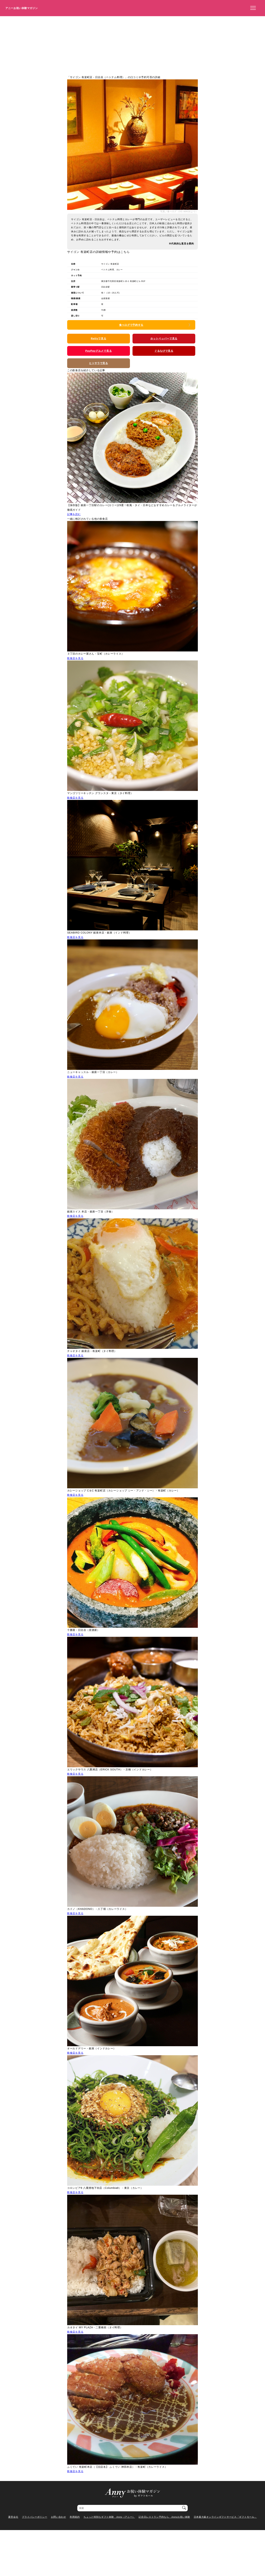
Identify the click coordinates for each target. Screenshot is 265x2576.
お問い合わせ (58, 2517)
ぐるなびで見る (163, 350)
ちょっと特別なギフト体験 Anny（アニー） (109, 2517)
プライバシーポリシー (34, 2517)
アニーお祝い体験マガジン (21, 8)
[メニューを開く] (252, 8)
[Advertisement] (132, 43)
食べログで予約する (131, 324)
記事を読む (74, 514)
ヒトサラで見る (98, 363)
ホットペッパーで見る (163, 338)
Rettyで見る (98, 338)
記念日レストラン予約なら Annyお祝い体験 (164, 2517)
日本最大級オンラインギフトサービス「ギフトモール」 (225, 2517)
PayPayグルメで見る (98, 350)
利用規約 (75, 2517)
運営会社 (13, 2517)
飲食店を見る (75, 658)
